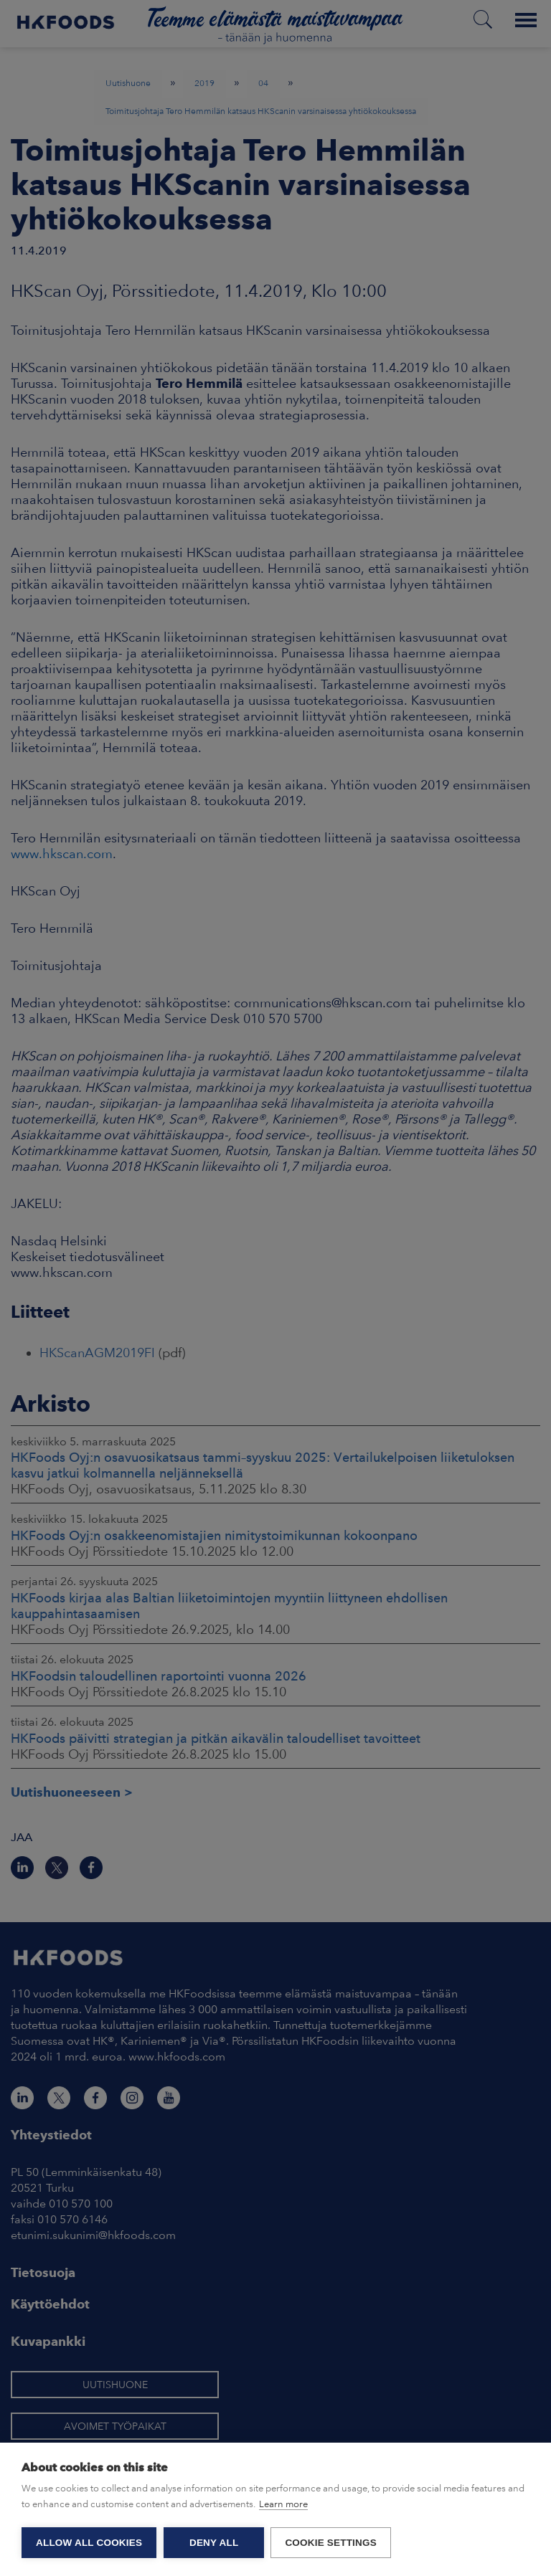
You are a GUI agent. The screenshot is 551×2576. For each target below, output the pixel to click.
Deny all (213, 2542)
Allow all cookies (89, 2542)
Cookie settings (331, 2542)
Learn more (283, 2504)
